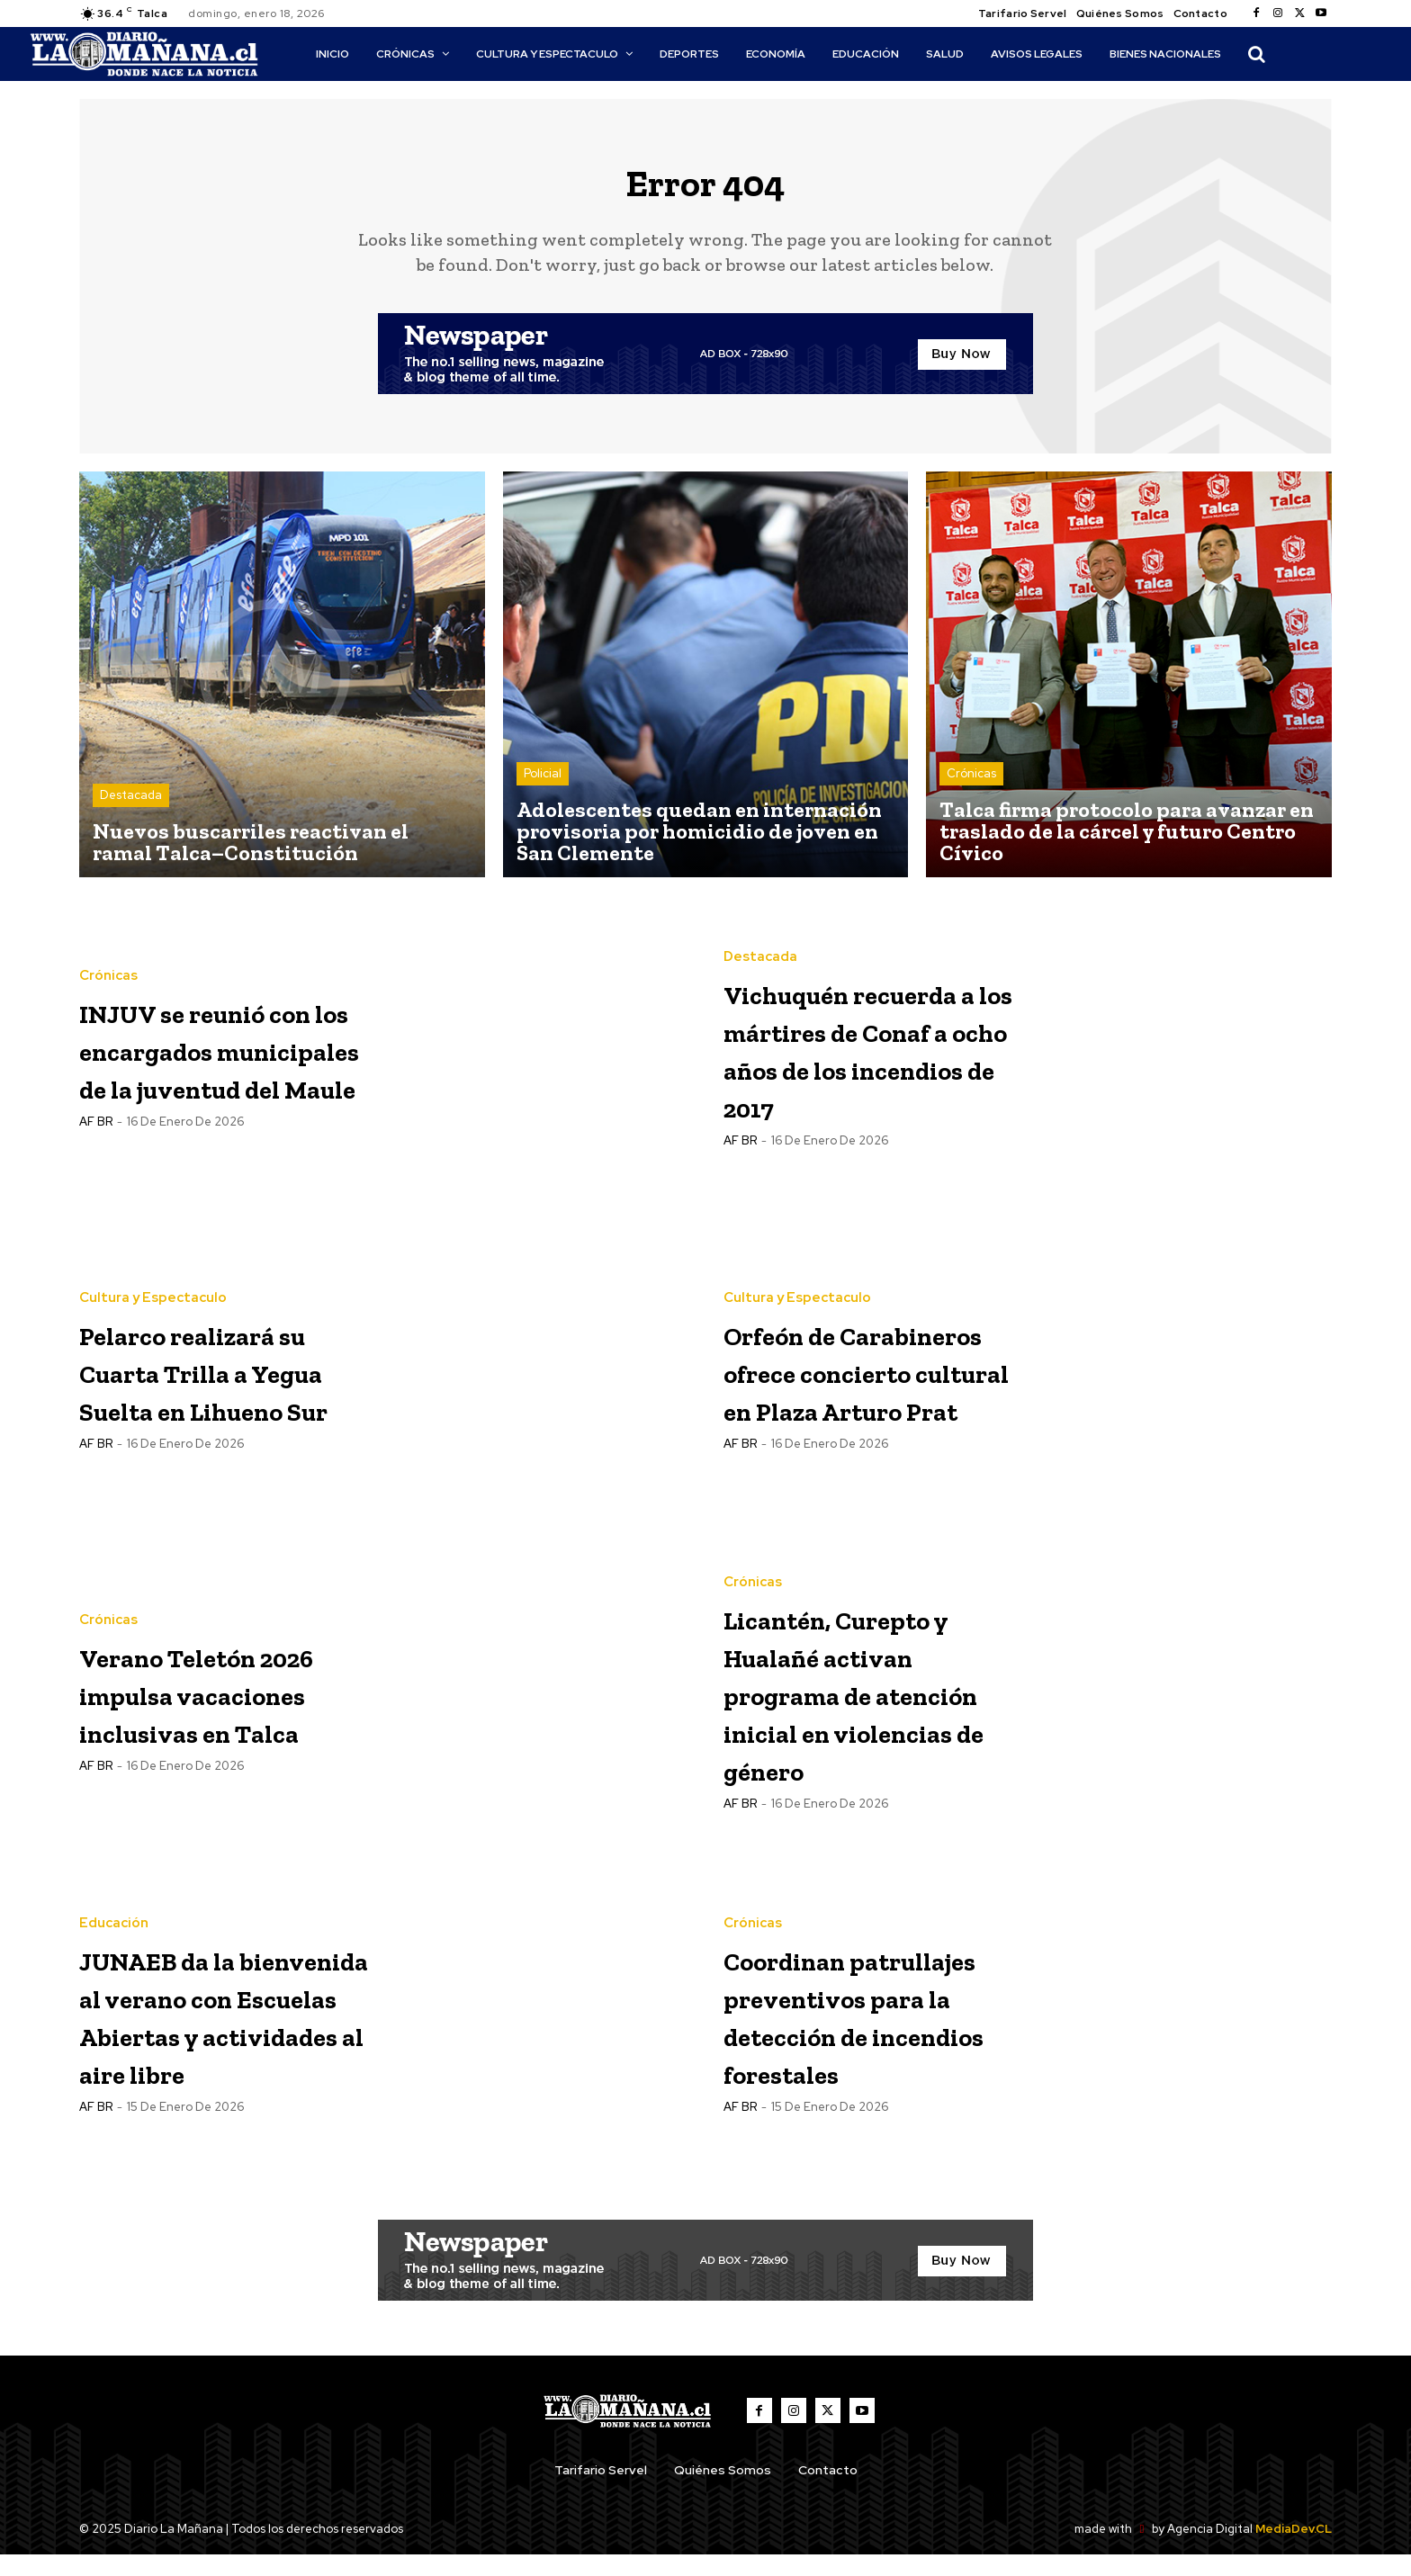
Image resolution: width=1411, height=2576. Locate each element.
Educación (113, 1885)
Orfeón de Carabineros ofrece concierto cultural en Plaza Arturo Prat (862, 1383)
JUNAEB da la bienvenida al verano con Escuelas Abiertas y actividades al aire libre (194, 2033)
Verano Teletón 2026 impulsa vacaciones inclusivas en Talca (206, 1705)
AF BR (95, 1191)
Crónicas (971, 787)
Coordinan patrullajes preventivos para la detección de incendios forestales (865, 2031)
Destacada (131, 809)
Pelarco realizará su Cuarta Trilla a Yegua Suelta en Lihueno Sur (222, 1383)
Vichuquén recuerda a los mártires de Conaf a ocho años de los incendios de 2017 (868, 1061)
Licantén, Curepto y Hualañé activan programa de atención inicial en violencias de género (859, 1707)
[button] (1256, 54)
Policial (543, 787)
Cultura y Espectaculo (153, 1292)
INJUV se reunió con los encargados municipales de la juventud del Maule (223, 1061)
